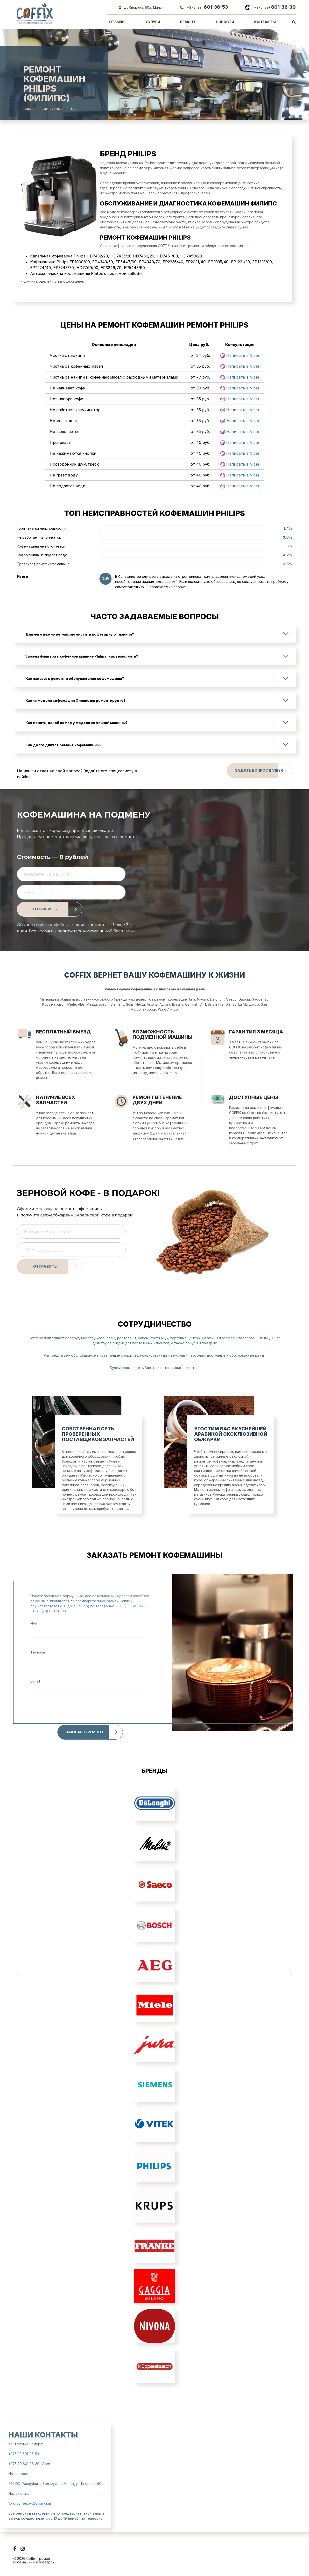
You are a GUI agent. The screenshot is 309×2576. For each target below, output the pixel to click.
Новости (225, 22)
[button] (259, 770)
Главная (29, 108)
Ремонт (188, 22)
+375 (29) (275, 7)
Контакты (265, 22)
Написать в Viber (240, 355)
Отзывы (117, 22)
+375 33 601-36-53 (23, 2454)
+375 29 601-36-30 (23, 2464)
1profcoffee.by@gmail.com (29, 2503)
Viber (46, 2464)
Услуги (152, 22)
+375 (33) (207, 7)
